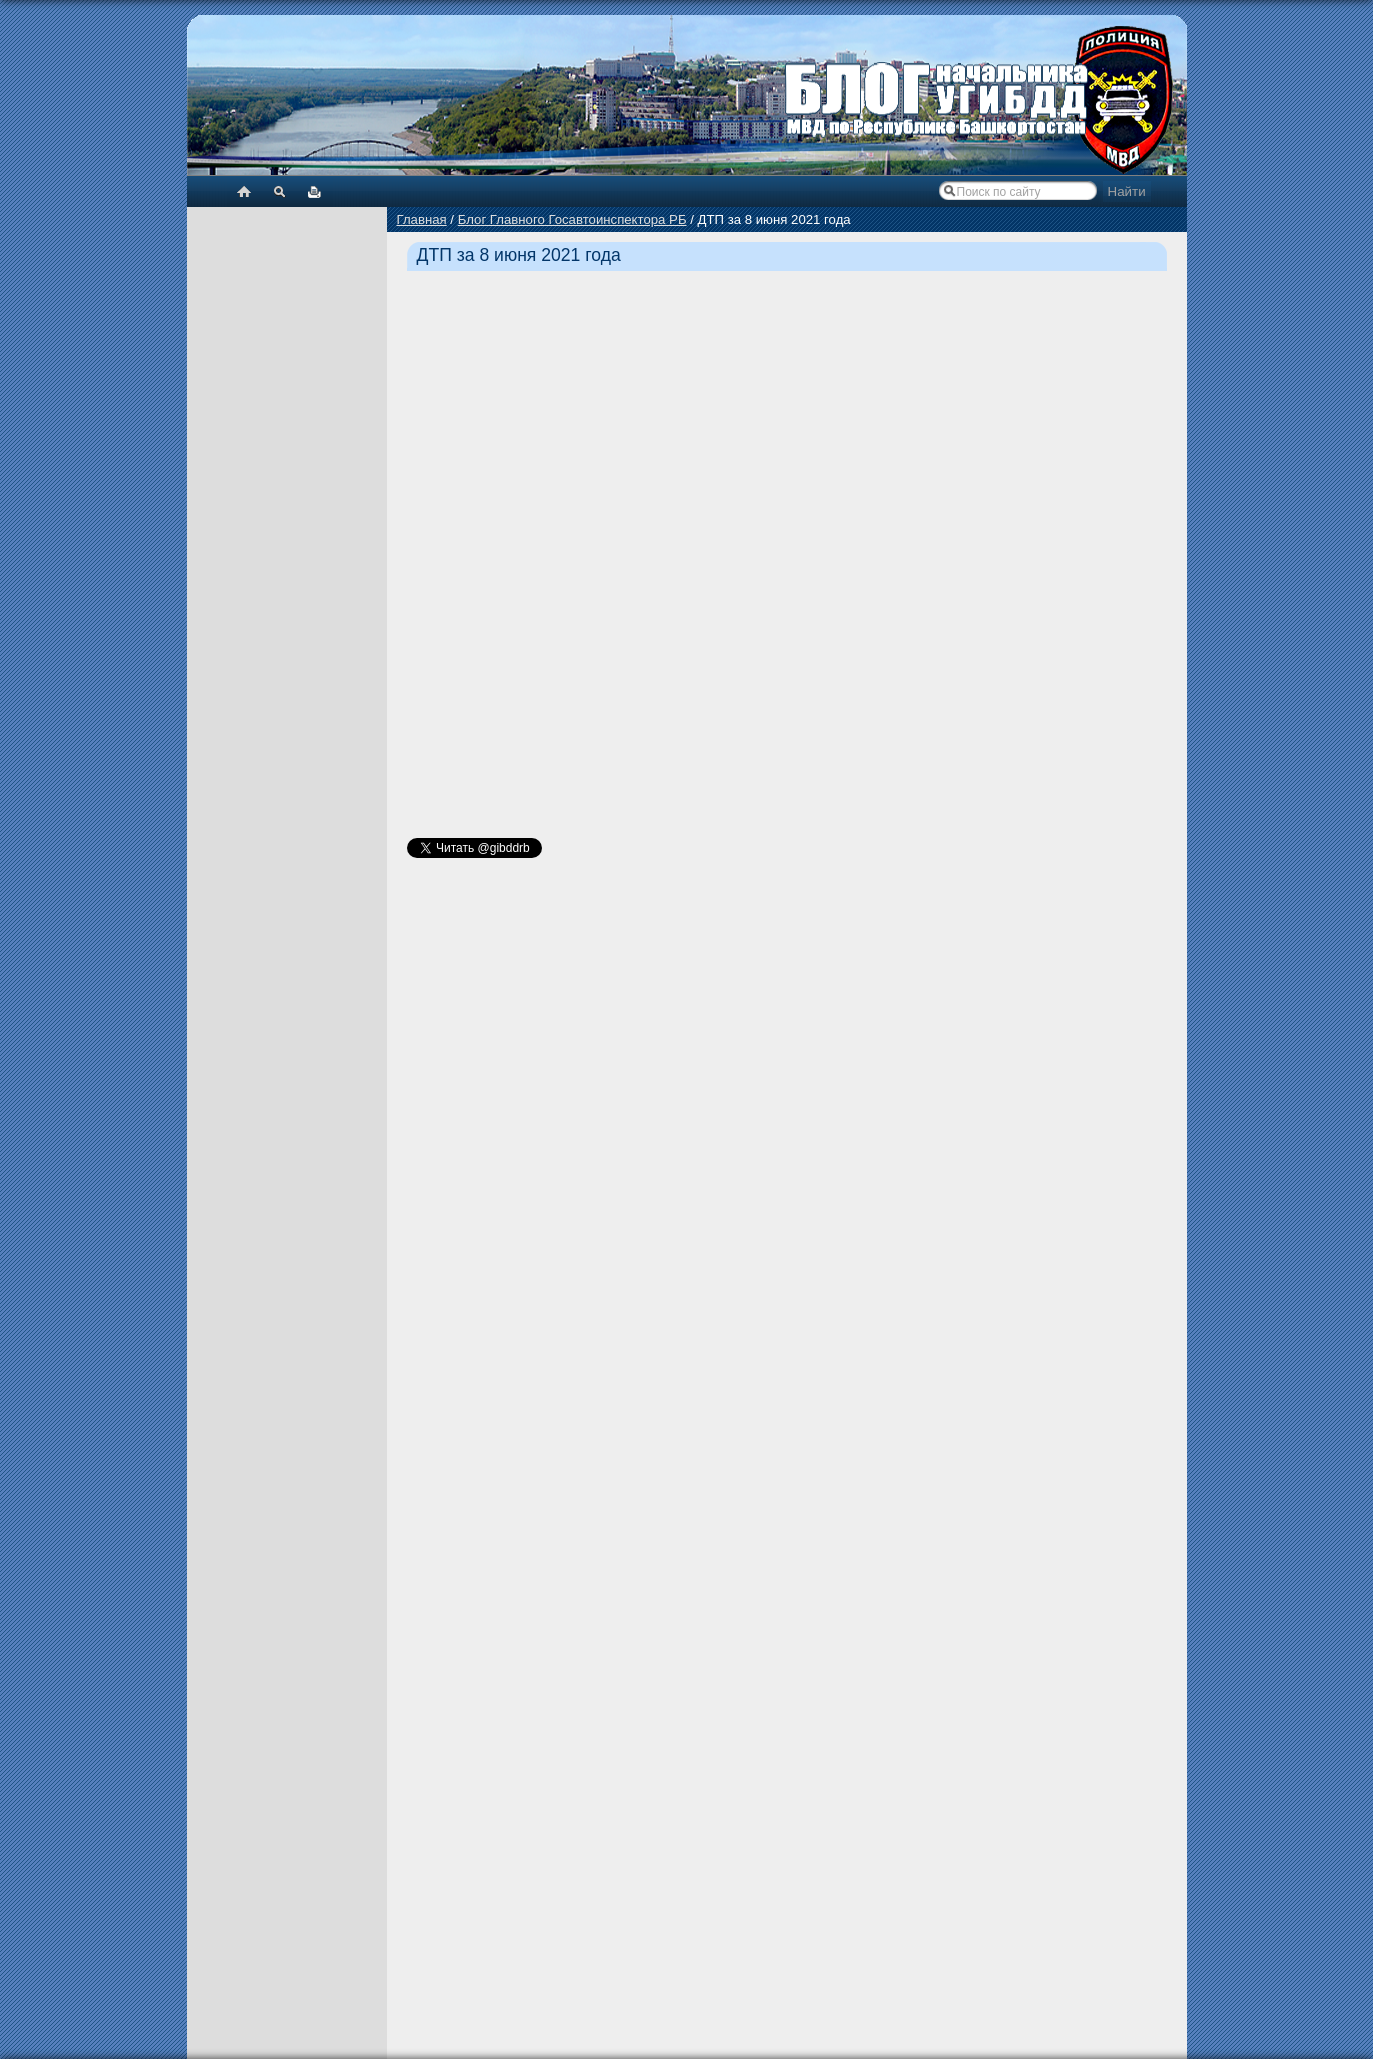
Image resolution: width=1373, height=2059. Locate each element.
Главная (422, 219)
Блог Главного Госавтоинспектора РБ (572, 219)
